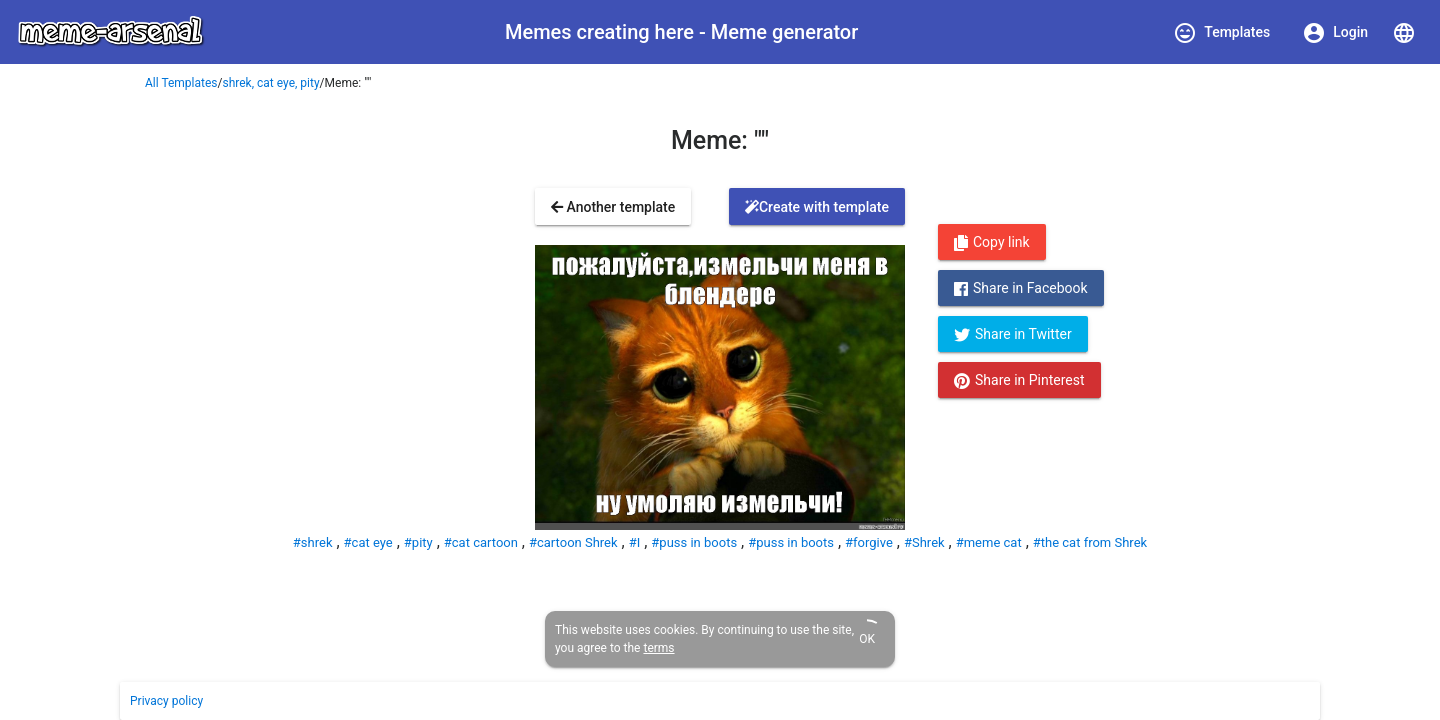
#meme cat (989, 542)
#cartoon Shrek (573, 542)
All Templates (181, 83)
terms (658, 648)
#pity (418, 542)
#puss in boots (694, 542)
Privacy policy (166, 701)
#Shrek (924, 542)
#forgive (869, 542)
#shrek (313, 542)
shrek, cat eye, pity (271, 83)
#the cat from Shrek (1090, 542)
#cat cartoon (481, 542)
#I (635, 542)
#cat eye (368, 542)
